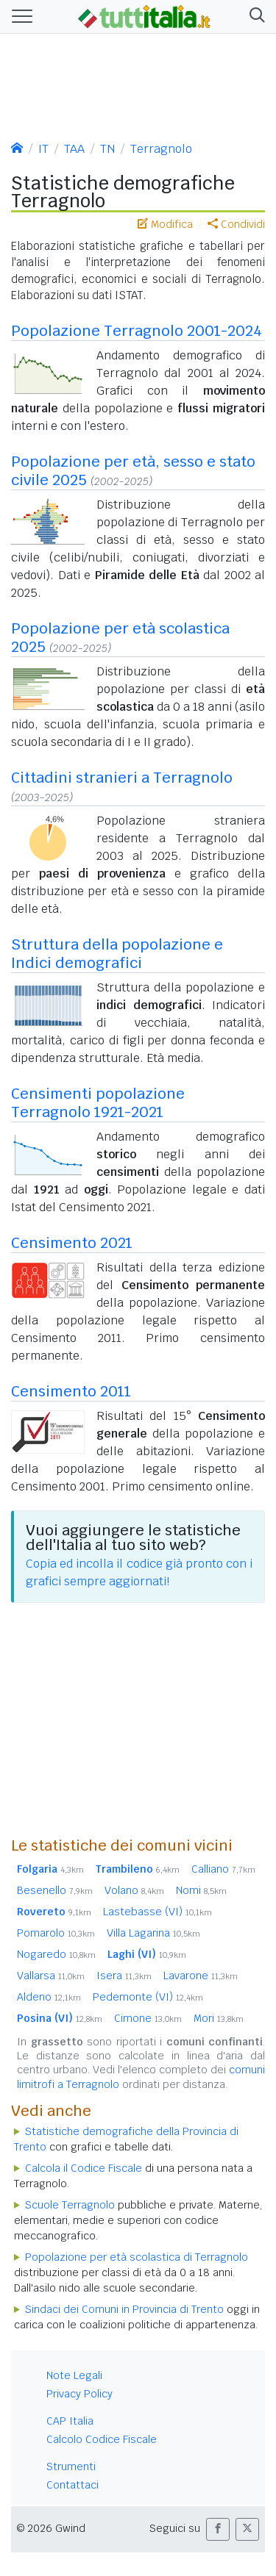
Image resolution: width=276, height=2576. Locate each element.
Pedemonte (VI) (148, 1996)
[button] (254, 16)
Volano (134, 1890)
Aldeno (49, 1996)
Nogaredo (56, 1954)
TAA (74, 149)
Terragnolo (161, 149)
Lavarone (200, 1975)
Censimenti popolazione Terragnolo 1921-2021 (98, 1103)
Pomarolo (56, 1933)
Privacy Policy (79, 2393)
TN (107, 149)
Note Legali (74, 2375)
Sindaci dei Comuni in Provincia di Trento (124, 2309)
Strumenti (71, 2466)
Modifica (165, 224)
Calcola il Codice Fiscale (83, 2168)
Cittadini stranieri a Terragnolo (122, 777)
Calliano (223, 1869)
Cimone (148, 2018)
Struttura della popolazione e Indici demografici (117, 953)
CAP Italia (69, 2421)
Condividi (236, 224)
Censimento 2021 (71, 1242)
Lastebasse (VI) (157, 1911)
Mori (219, 2018)
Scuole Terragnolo (70, 2204)
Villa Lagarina (153, 1933)
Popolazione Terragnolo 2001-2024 (136, 330)
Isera (124, 1975)
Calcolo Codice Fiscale (101, 2439)
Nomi (201, 1890)
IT (43, 149)
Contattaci (72, 2484)
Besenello (55, 1890)
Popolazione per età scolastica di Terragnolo (136, 2257)
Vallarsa (51, 1975)
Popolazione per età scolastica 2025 (120, 637)
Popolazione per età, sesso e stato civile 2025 (133, 470)
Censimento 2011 (71, 1391)
